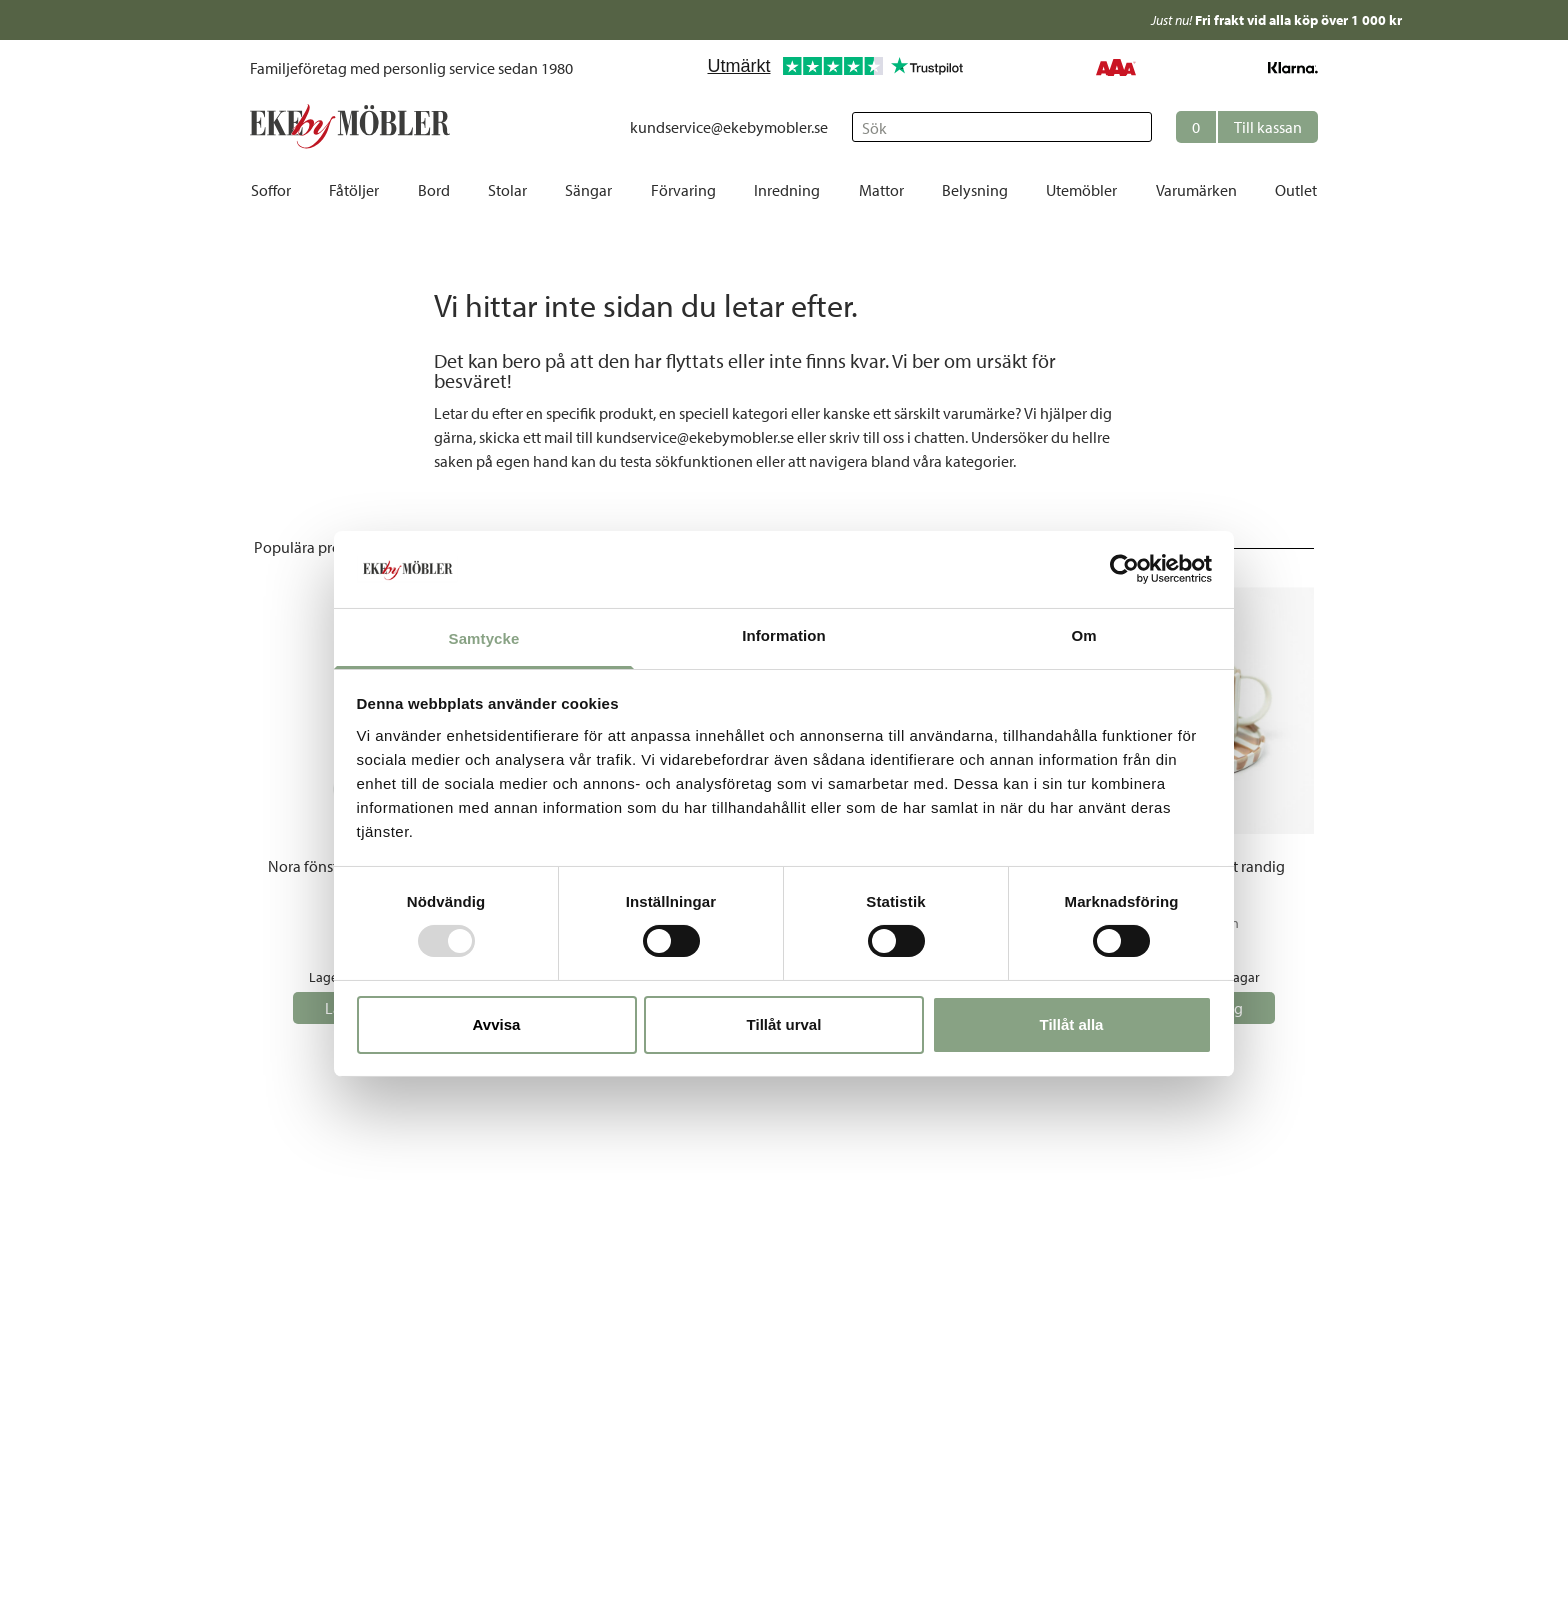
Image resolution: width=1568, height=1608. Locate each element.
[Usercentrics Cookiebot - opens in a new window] (1124, 569)
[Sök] (1002, 127)
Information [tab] (784, 635)
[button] (1247, 127)
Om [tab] (1083, 635)
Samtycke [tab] (484, 638)
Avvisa (497, 1024)
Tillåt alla (1072, 1024)
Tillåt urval (784, 1024)
